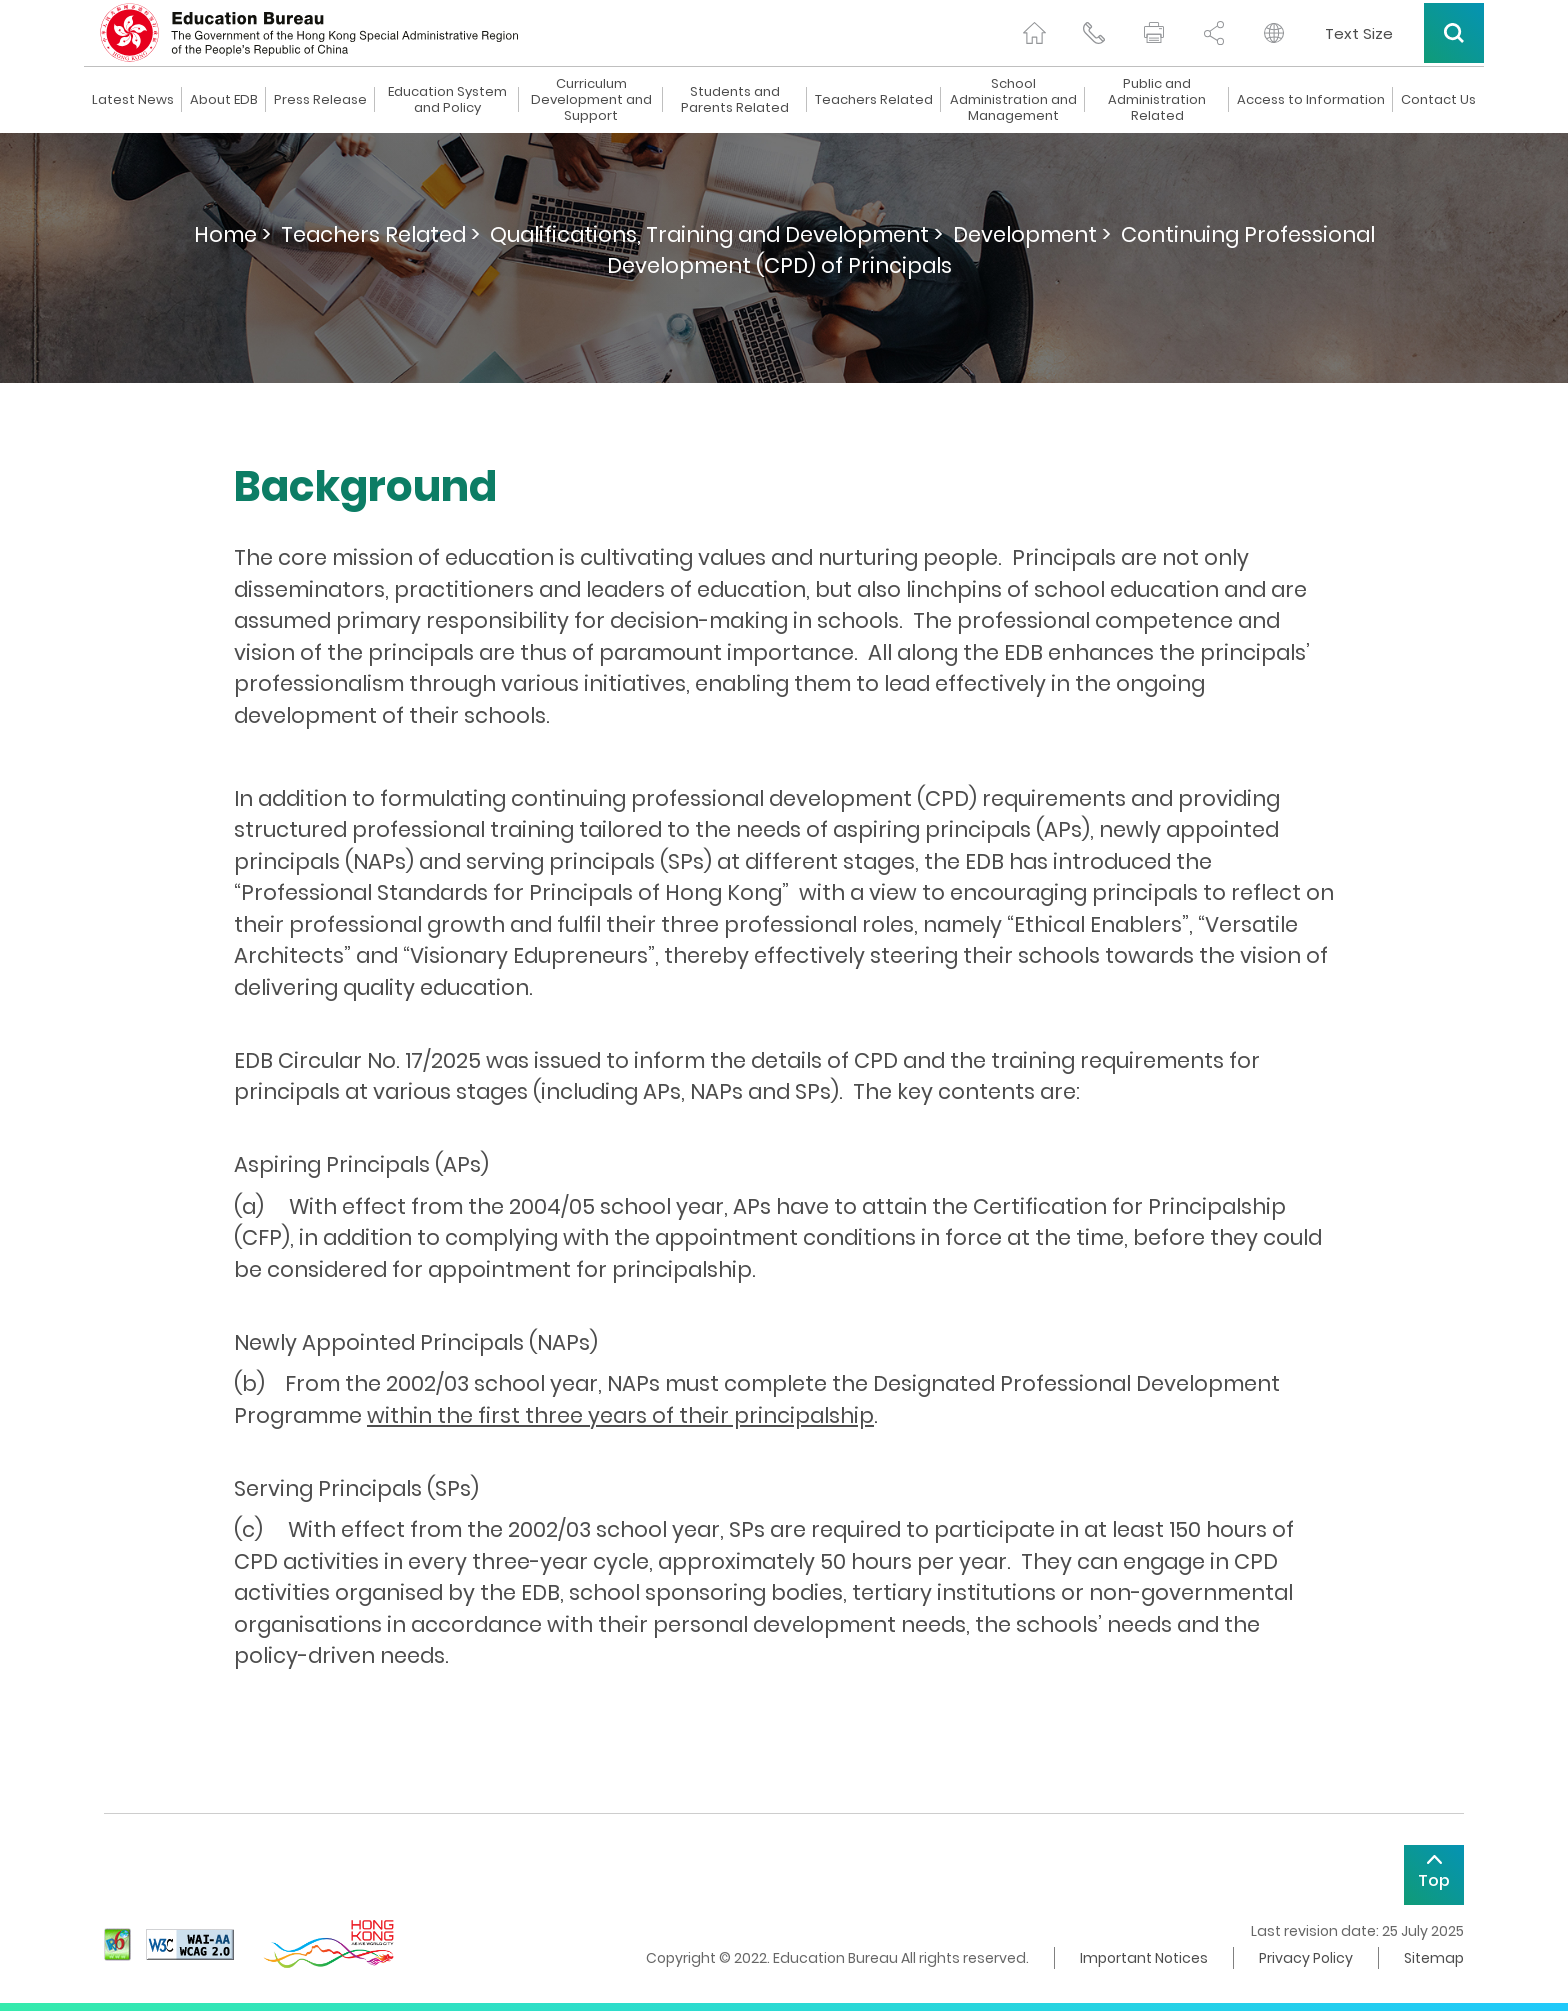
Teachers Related (874, 100)
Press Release (320, 100)
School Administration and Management (1013, 100)
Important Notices (1144, 1958)
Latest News (133, 100)
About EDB (224, 100)
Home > (232, 234)
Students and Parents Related (735, 100)
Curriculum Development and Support (591, 100)
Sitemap (1434, 1958)
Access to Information (1311, 100)
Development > (1032, 234)
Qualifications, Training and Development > (716, 234)
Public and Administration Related (1157, 100)
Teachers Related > (380, 234)
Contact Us (1438, 100)
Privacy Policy (1306, 1958)
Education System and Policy (447, 100)
